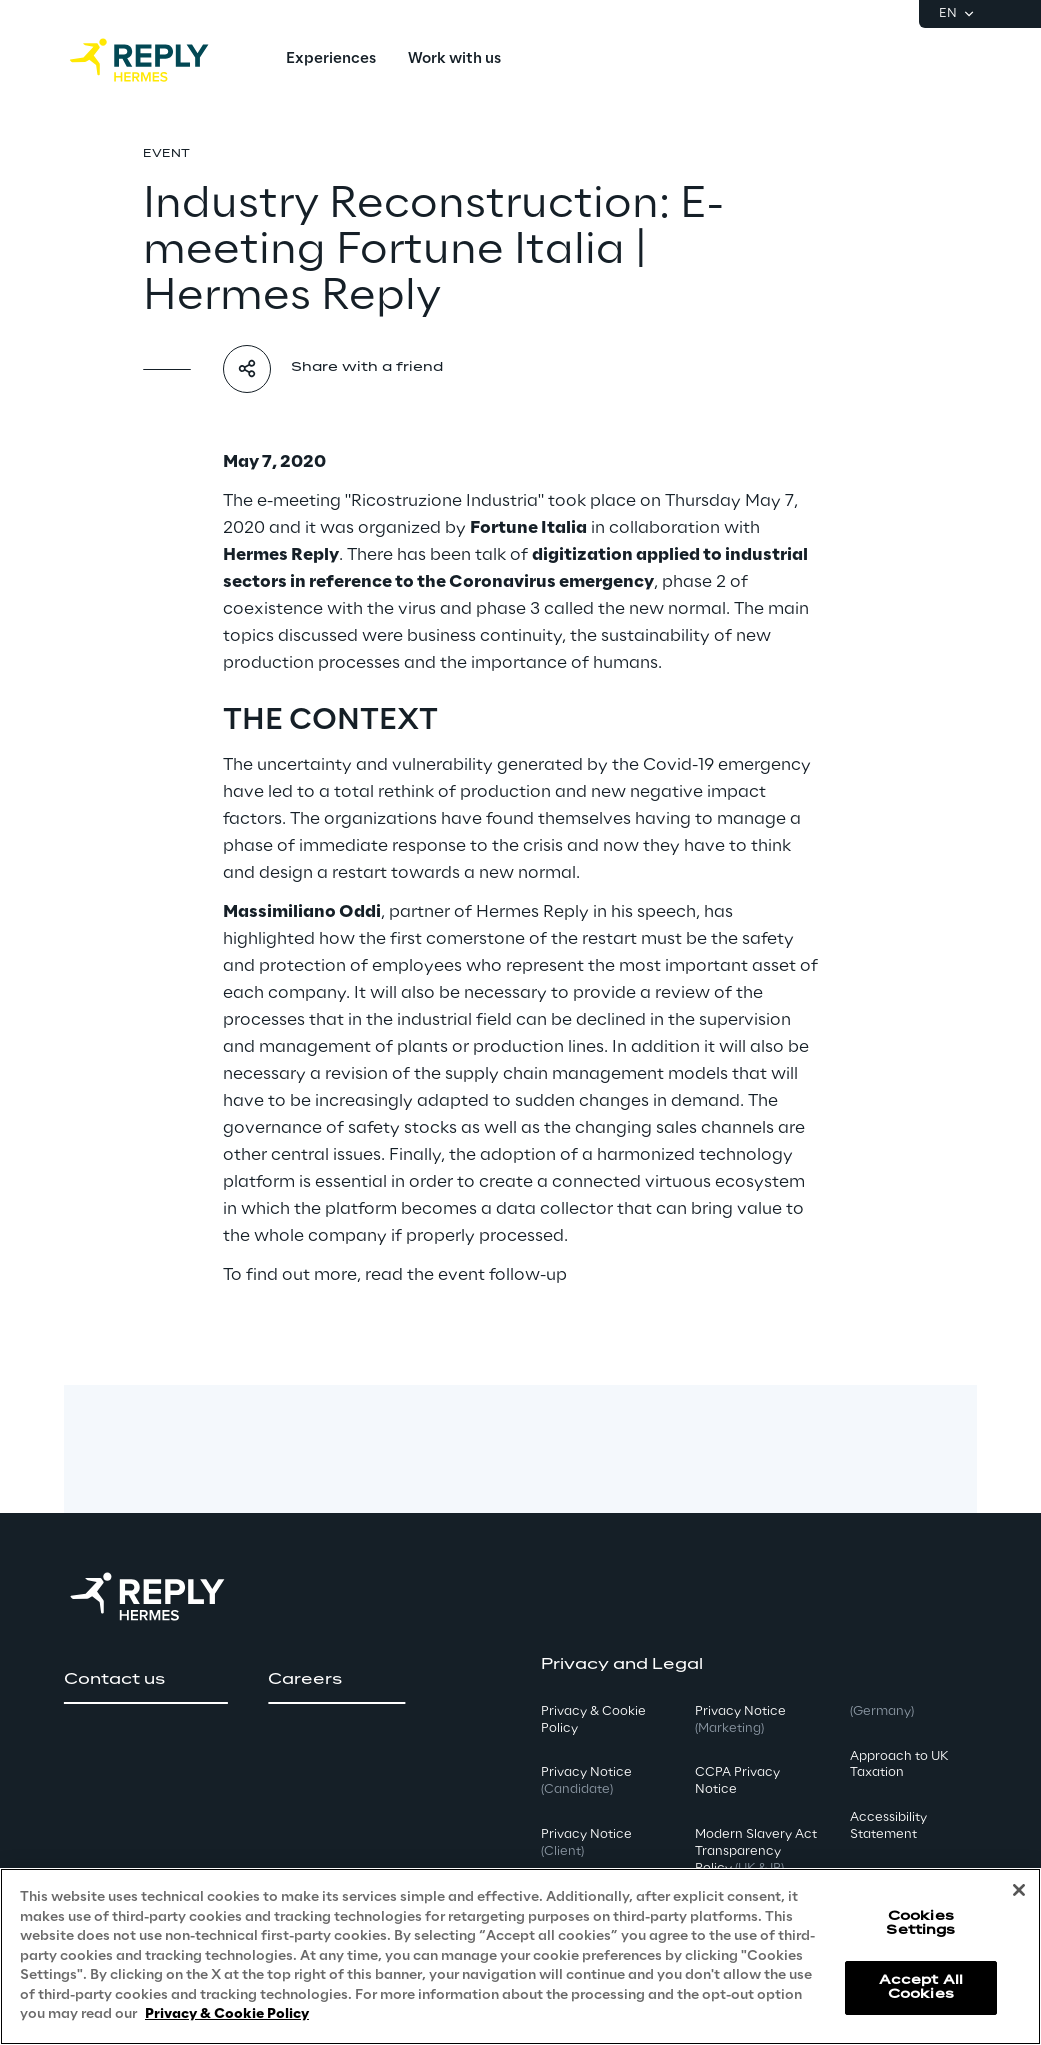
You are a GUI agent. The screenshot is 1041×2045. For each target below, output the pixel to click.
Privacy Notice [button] (586, 1781)
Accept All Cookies (921, 1987)
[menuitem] (331, 60)
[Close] (1019, 1890)
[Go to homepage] (159, 60)
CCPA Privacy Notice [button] (737, 1781)
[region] (520, 1956)
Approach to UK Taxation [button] (899, 1765)
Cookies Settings (920, 1923)
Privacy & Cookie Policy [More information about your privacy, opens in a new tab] (227, 2014)
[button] (146, 1680)
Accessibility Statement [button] (888, 1826)
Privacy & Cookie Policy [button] (593, 1720)
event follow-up (502, 1275)
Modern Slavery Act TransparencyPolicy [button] (756, 1851)
